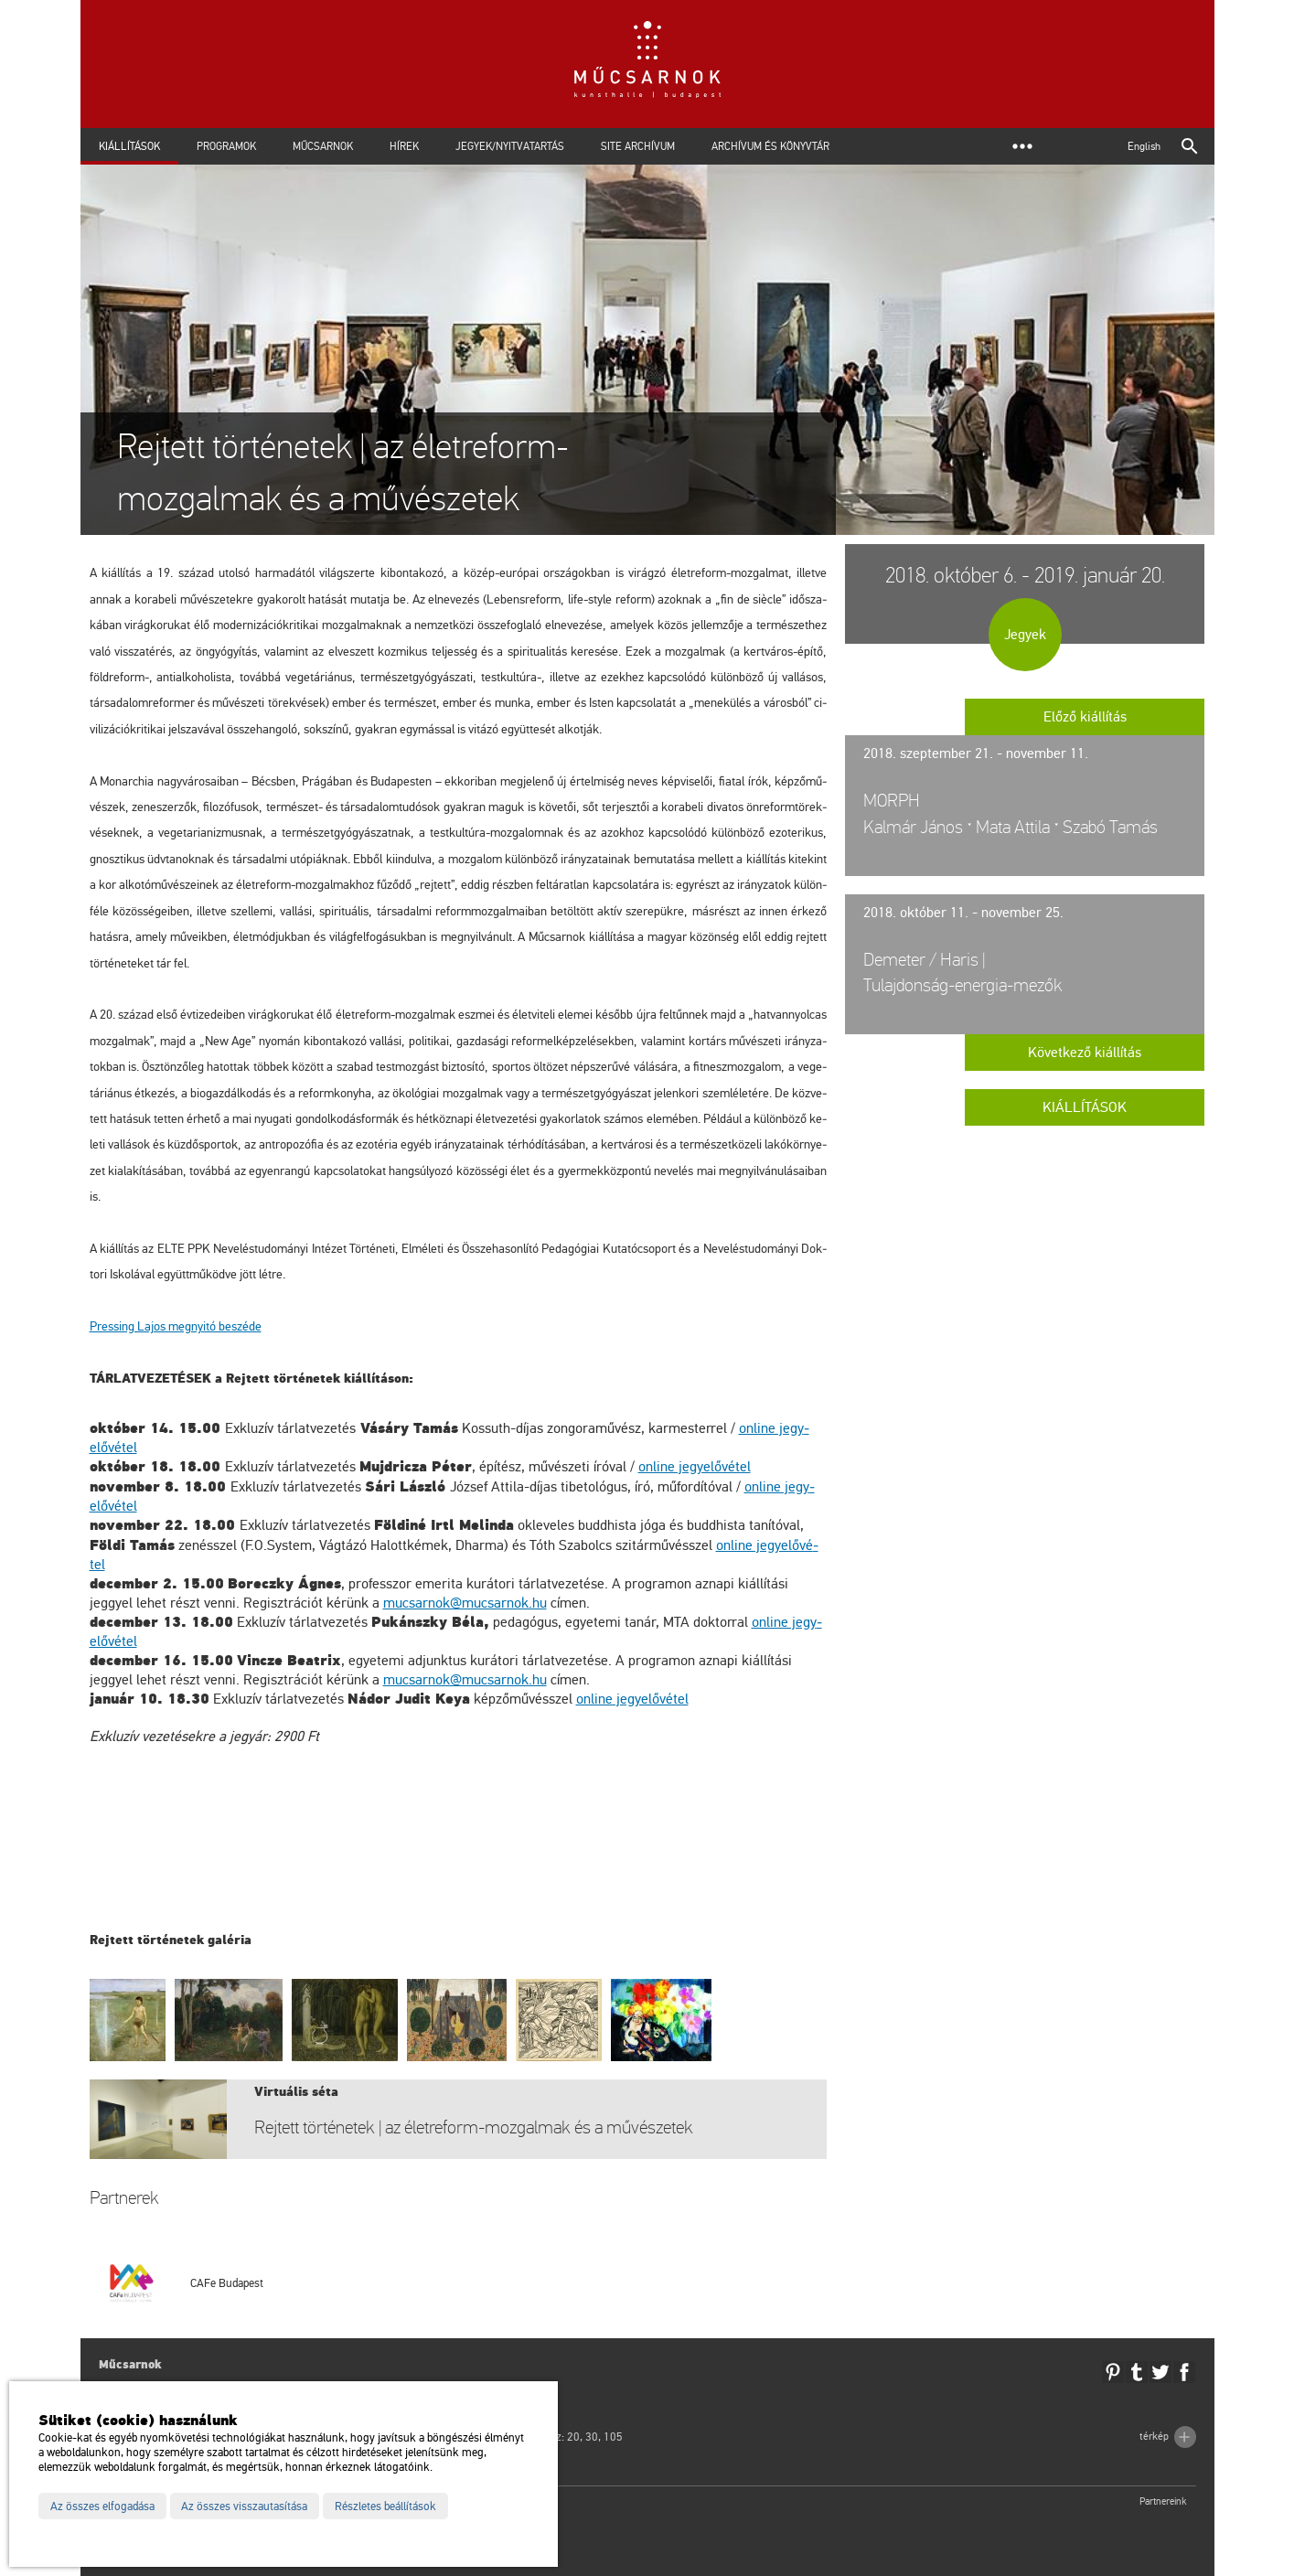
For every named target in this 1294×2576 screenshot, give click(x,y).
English (1144, 146)
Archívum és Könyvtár (770, 146)
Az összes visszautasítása (244, 2506)
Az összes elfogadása (102, 2506)
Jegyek (1025, 634)
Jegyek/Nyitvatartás (509, 146)
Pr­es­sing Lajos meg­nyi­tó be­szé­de (176, 1326)
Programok (226, 146)
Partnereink (1163, 2501)
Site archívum (638, 146)
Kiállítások (129, 146)
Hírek (404, 146)
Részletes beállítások (385, 2506)
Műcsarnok (323, 146)
